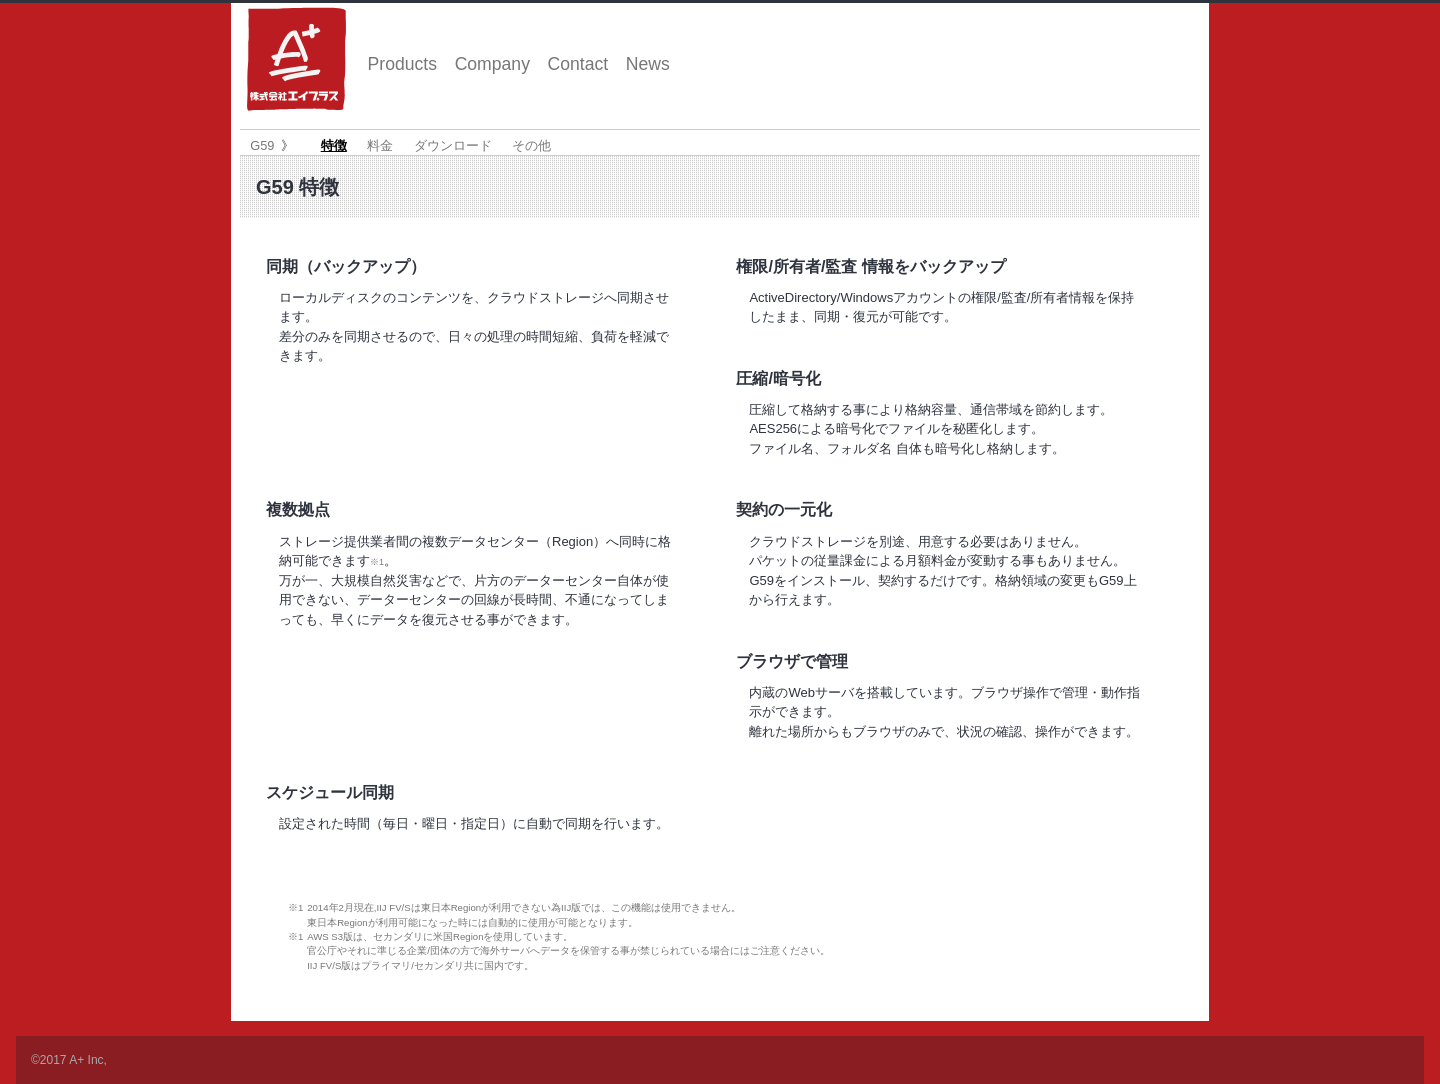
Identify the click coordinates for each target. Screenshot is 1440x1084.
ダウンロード (453, 145)
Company (492, 64)
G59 (262, 145)
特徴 (334, 145)
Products (402, 64)
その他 (531, 145)
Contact (578, 64)
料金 (380, 145)
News (648, 64)
